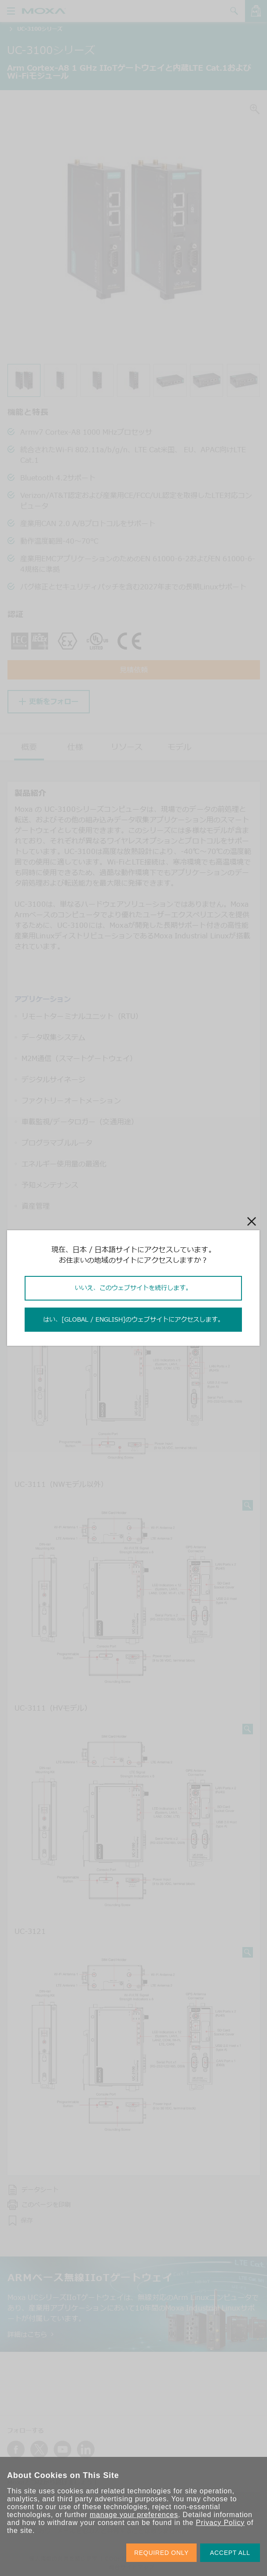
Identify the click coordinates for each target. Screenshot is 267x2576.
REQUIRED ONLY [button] (161, 2552)
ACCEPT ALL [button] (230, 2552)
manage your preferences (134, 2514)
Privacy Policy (220, 2522)
